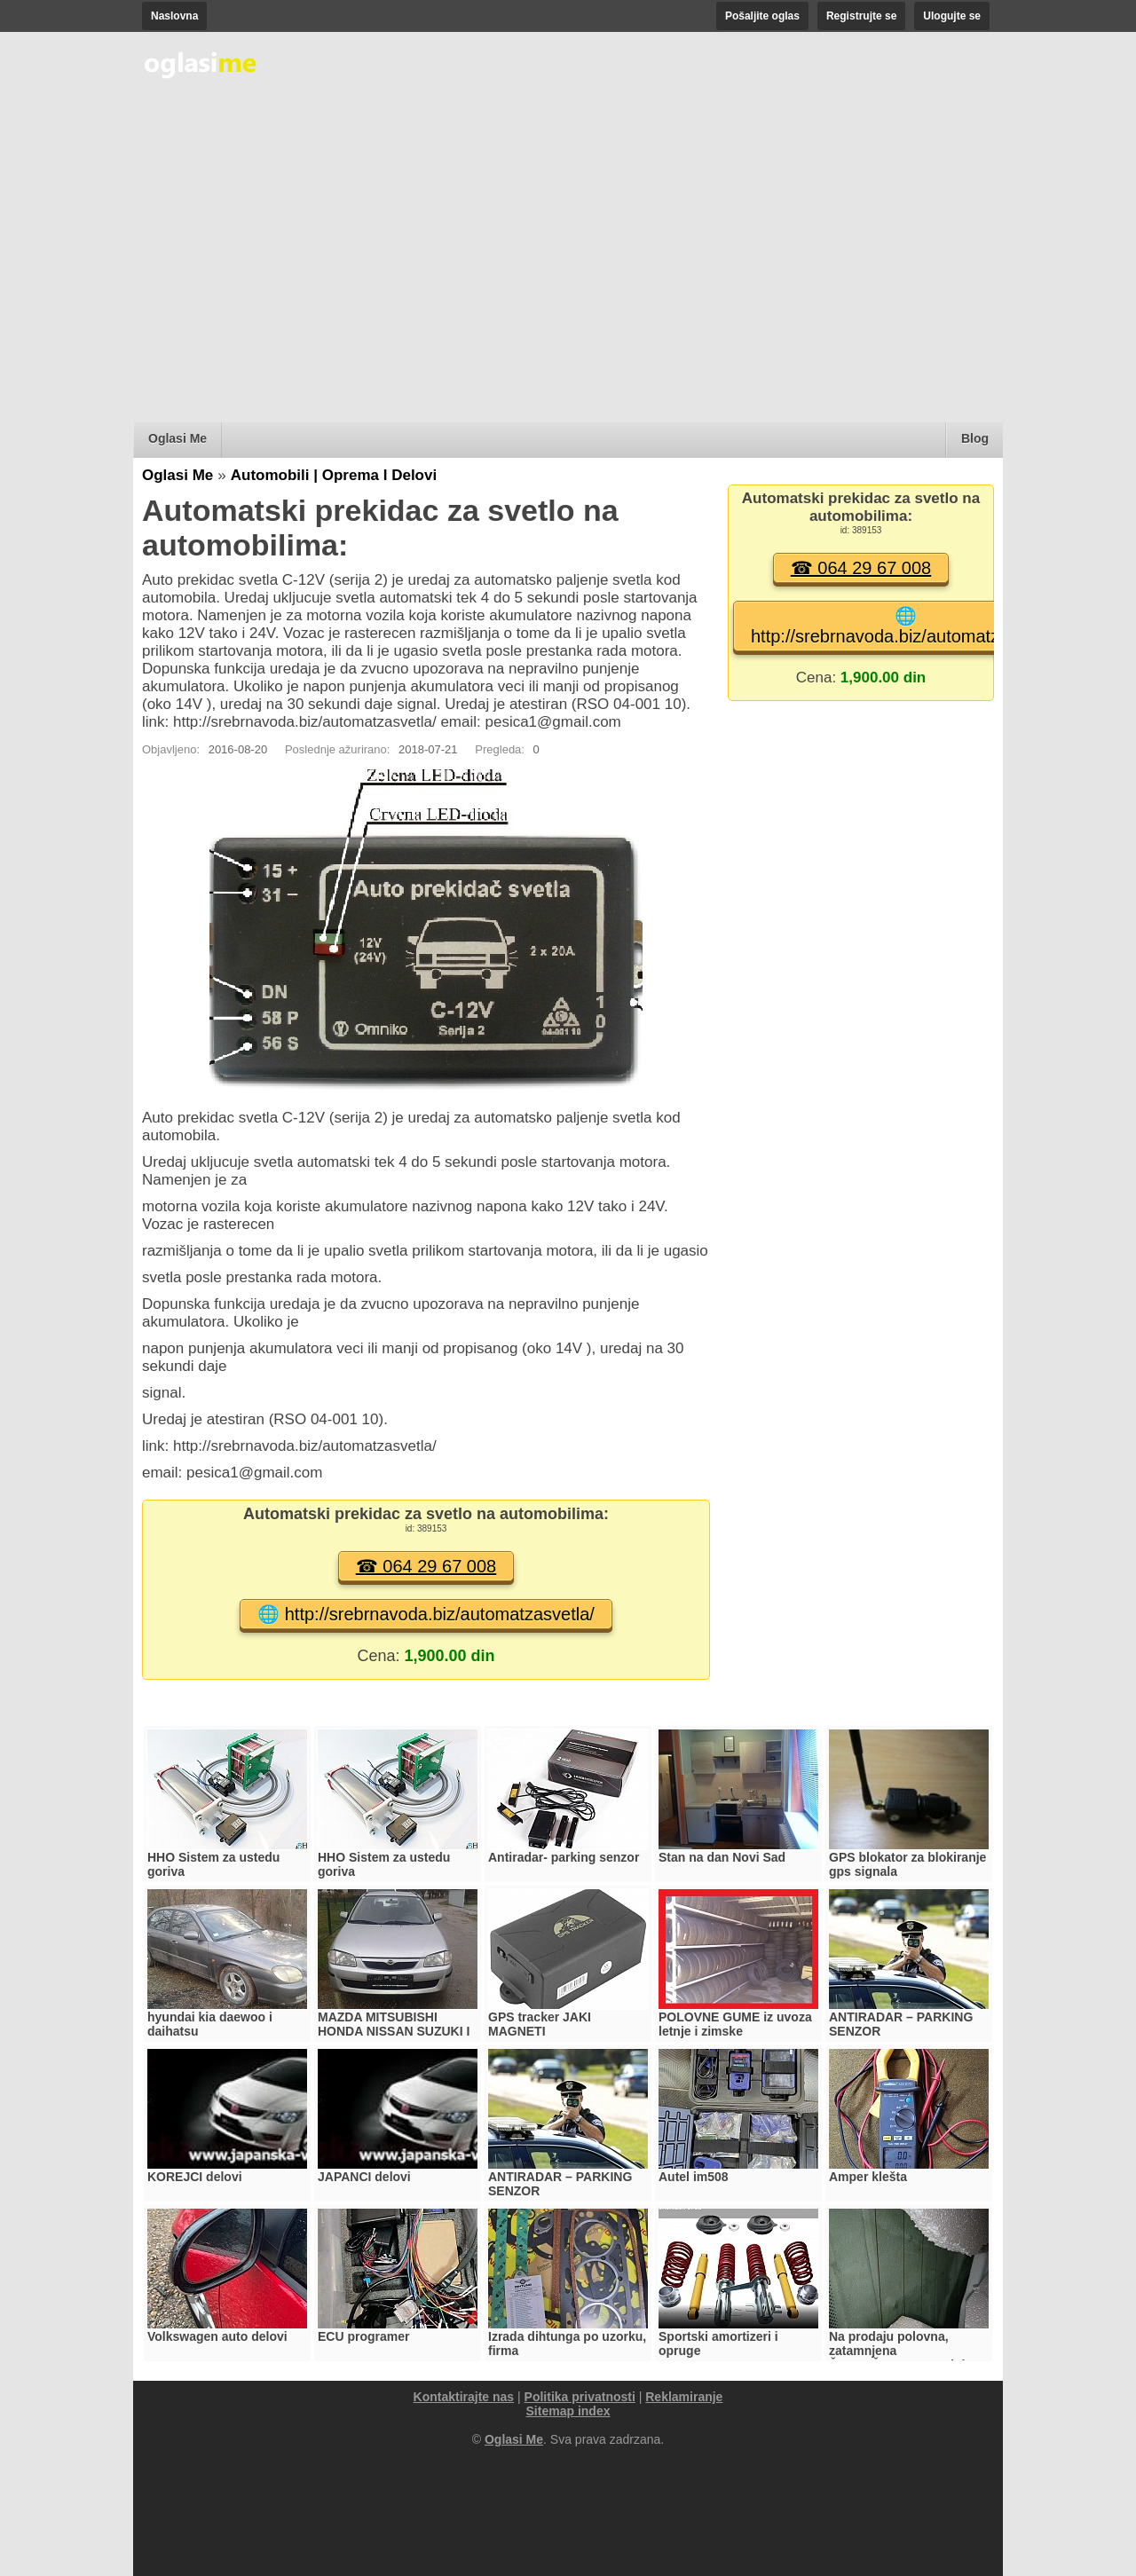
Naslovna (174, 16)
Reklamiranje (683, 2397)
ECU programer (363, 2336)
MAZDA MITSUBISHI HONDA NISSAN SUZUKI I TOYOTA (393, 2031)
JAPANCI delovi (364, 2177)
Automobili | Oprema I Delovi (334, 475)
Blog (975, 438)
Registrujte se (861, 16)
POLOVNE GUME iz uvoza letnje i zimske (735, 2024)
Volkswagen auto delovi (217, 2336)
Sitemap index (568, 2411)
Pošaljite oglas (762, 16)
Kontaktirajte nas (464, 2397)
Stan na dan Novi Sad (722, 1857)
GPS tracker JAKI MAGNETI (539, 2024)
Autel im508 (694, 2177)
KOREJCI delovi (194, 2177)
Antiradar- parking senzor (563, 1857)
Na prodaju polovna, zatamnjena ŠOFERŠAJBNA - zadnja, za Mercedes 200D (902, 2357)
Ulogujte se (952, 16)
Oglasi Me (177, 438)
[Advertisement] (568, 280)
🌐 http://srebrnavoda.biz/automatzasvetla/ (426, 1614)
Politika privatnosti (580, 2397)
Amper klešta (868, 2177)
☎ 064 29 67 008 (426, 1566)
